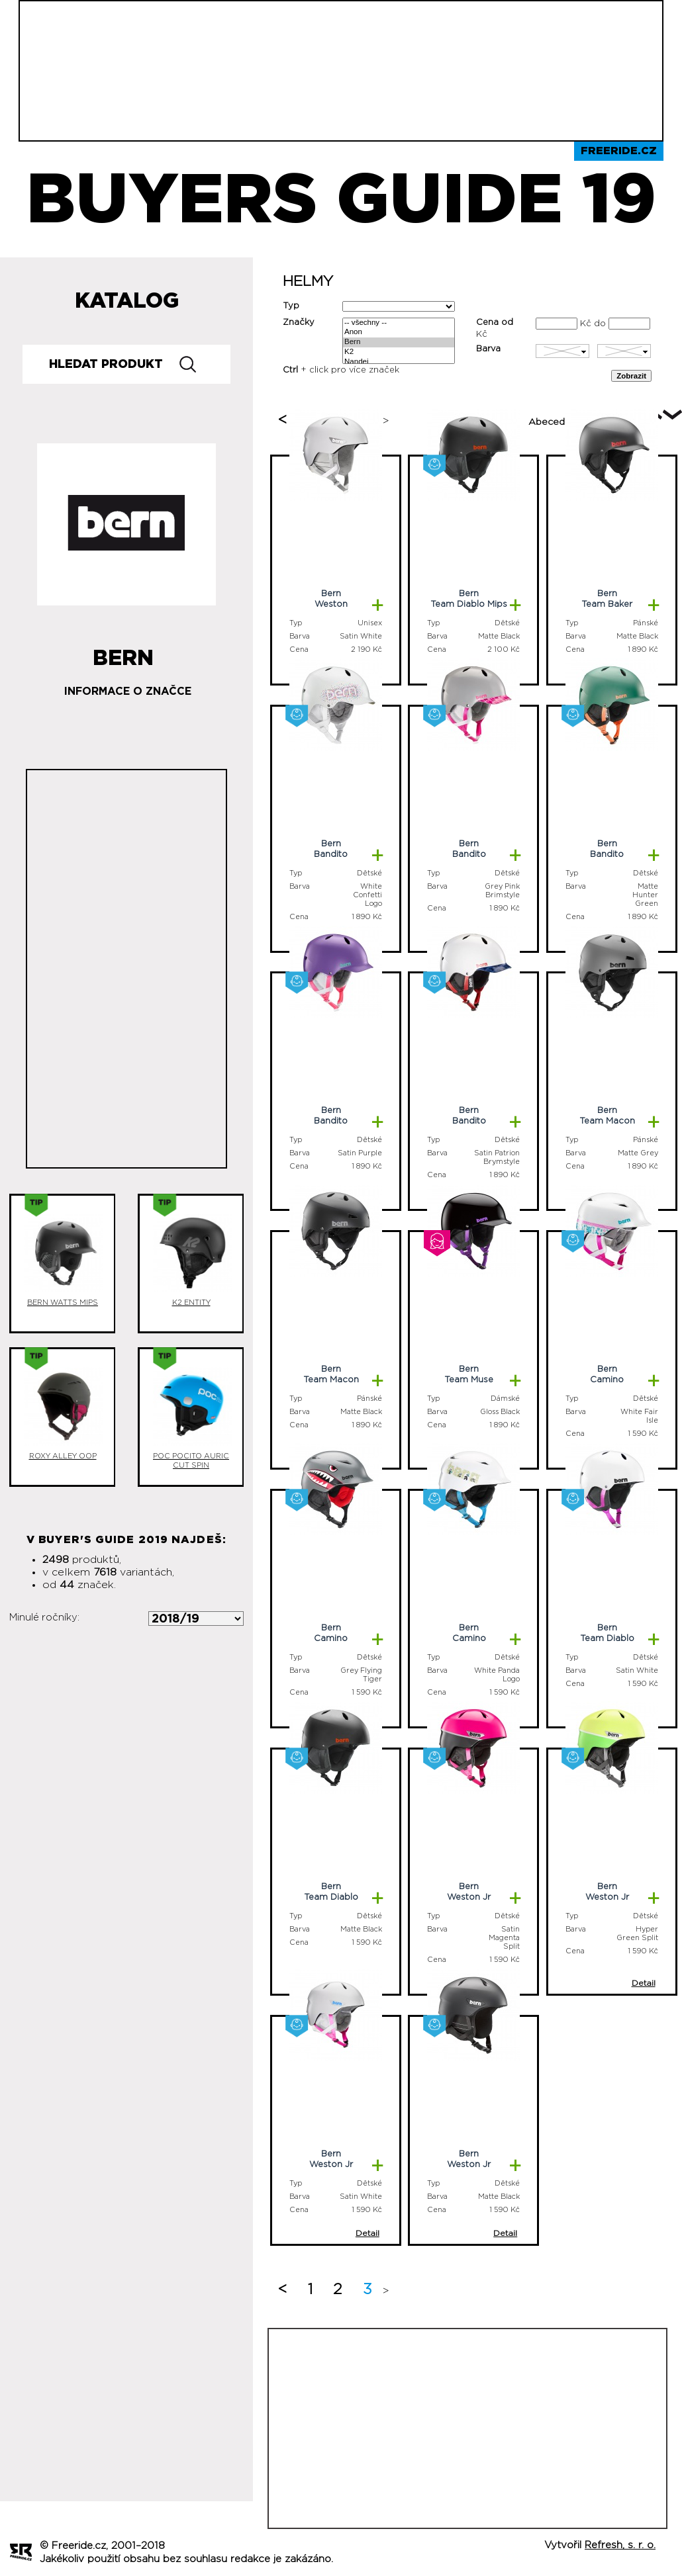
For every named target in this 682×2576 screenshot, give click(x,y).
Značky (299, 322)
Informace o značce (127, 691)
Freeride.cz (619, 151)
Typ (291, 306)
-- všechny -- (398, 323)
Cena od (494, 322)
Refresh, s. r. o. (620, 2545)
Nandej (398, 362)
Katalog (127, 301)
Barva (488, 349)
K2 (398, 352)
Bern (398, 342)
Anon (398, 332)
